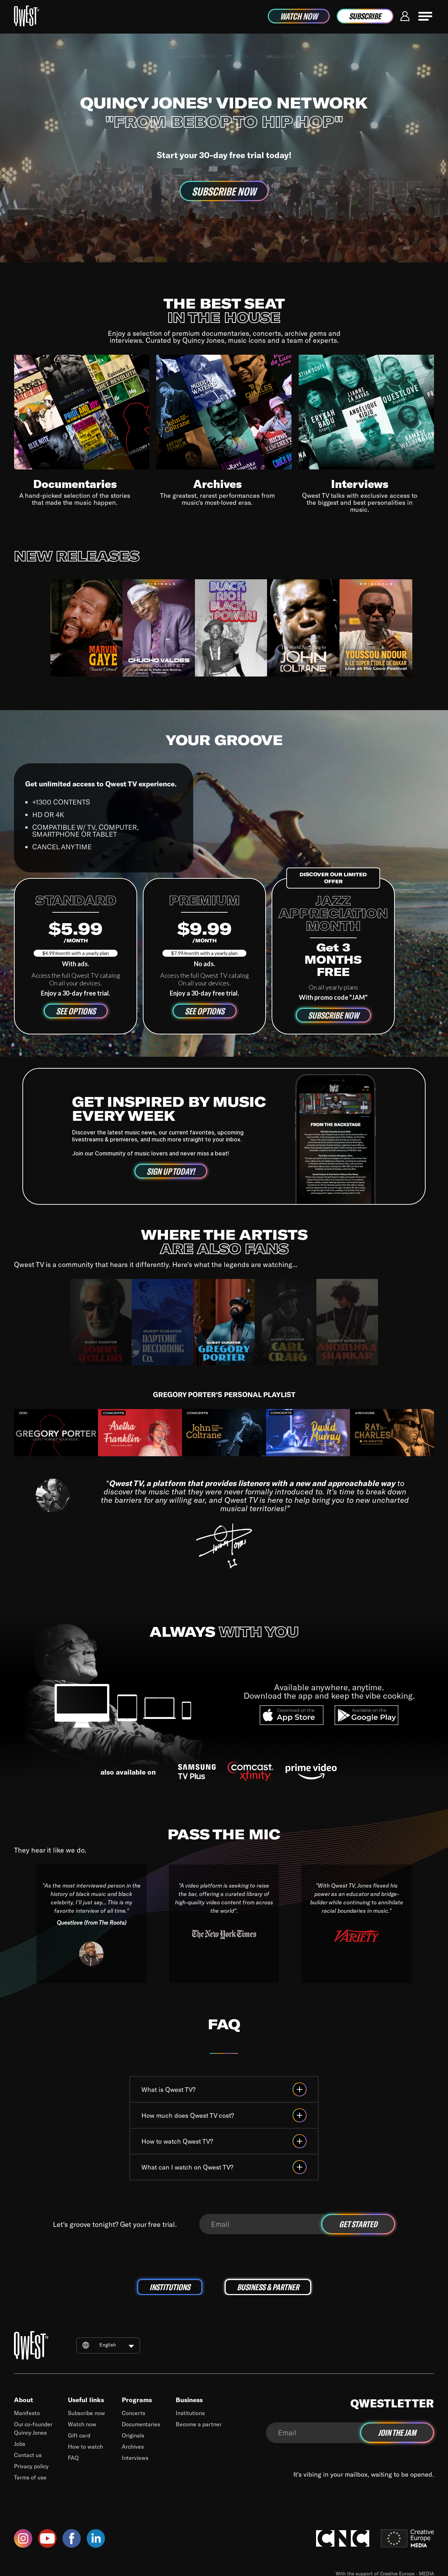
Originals (133, 2435)
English (107, 2345)
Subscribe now (86, 2412)
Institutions (190, 2412)
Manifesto (27, 2412)
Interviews (135, 2457)
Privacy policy (31, 2466)
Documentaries (141, 2424)
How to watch (85, 2446)
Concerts (133, 2412)
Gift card (79, 2435)
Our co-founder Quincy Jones (33, 2428)
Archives (133, 2446)
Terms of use (30, 2477)
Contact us (28, 2454)
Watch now (82, 2424)
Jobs (19, 2443)
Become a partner (199, 2424)
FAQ (73, 2457)
